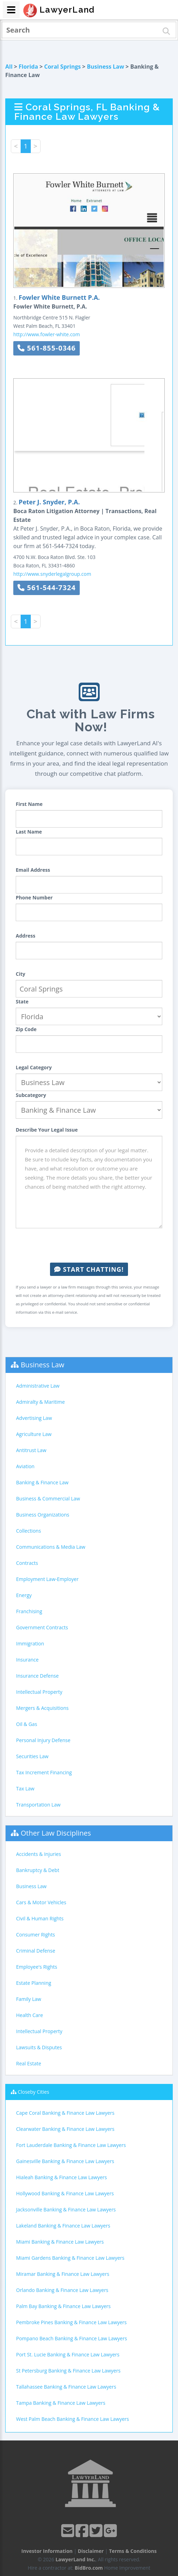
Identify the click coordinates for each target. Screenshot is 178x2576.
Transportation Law (38, 1804)
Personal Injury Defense (43, 1740)
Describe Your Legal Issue (47, 1129)
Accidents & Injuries (38, 1854)
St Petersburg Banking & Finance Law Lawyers (68, 2370)
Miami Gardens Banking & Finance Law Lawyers (70, 2257)
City (20, 974)
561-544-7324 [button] (46, 587)
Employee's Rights (36, 1966)
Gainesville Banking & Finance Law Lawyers (65, 2161)
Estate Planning (33, 1983)
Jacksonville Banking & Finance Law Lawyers (66, 2209)
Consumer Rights (35, 1934)
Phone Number (34, 897)
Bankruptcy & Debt (37, 1870)
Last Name (29, 831)
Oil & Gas (26, 1724)
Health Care (29, 2015)
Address (25, 935)
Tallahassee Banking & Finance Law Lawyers (66, 2386)
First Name (29, 804)
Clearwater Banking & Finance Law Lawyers (65, 2129)
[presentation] (89, 1245)
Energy (24, 1595)
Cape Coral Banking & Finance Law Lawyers (65, 2112)
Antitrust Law (31, 1450)
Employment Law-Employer (47, 1579)
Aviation (25, 1466)
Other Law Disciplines (56, 1833)
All (9, 66)
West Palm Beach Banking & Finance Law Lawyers (72, 2419)
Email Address (33, 869)
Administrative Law (37, 1385)
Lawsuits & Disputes (39, 2047)
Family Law (28, 1999)
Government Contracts (42, 1627)
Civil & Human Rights (40, 1918)
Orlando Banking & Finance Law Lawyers (62, 2290)
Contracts (27, 1563)
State (22, 1001)
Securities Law (32, 1756)
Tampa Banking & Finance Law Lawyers (60, 2402)
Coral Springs (62, 66)
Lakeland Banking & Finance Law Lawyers (63, 2225)
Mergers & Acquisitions (42, 1708)
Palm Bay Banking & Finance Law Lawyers (63, 2306)
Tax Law (25, 1788)
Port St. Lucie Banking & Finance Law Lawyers (67, 2354)
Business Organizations (42, 1514)
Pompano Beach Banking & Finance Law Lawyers (71, 2338)
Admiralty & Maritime (40, 1402)
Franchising (29, 1611)
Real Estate (28, 2063)
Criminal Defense (35, 1950)
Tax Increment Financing (44, 1772)
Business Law (105, 66)
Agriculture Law (33, 1434)
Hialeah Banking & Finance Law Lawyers (61, 2177)
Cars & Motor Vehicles (41, 1902)
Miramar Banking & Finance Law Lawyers (62, 2274)
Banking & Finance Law (42, 1482)
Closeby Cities (33, 2091)
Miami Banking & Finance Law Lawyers (60, 2241)
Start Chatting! (88, 1269)
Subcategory (31, 1095)
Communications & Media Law (50, 1546)
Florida (28, 66)
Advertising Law (34, 1418)
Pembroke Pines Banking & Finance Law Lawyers (71, 2322)
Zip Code (26, 1029)
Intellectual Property (39, 1691)
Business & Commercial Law (48, 1498)
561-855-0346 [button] (46, 348)
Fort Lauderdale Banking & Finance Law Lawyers (71, 2145)
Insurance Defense (37, 1675)
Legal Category (34, 1067)
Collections (28, 1530)
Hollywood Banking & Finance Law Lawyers (65, 2193)
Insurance (27, 1659)
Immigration (30, 1643)
